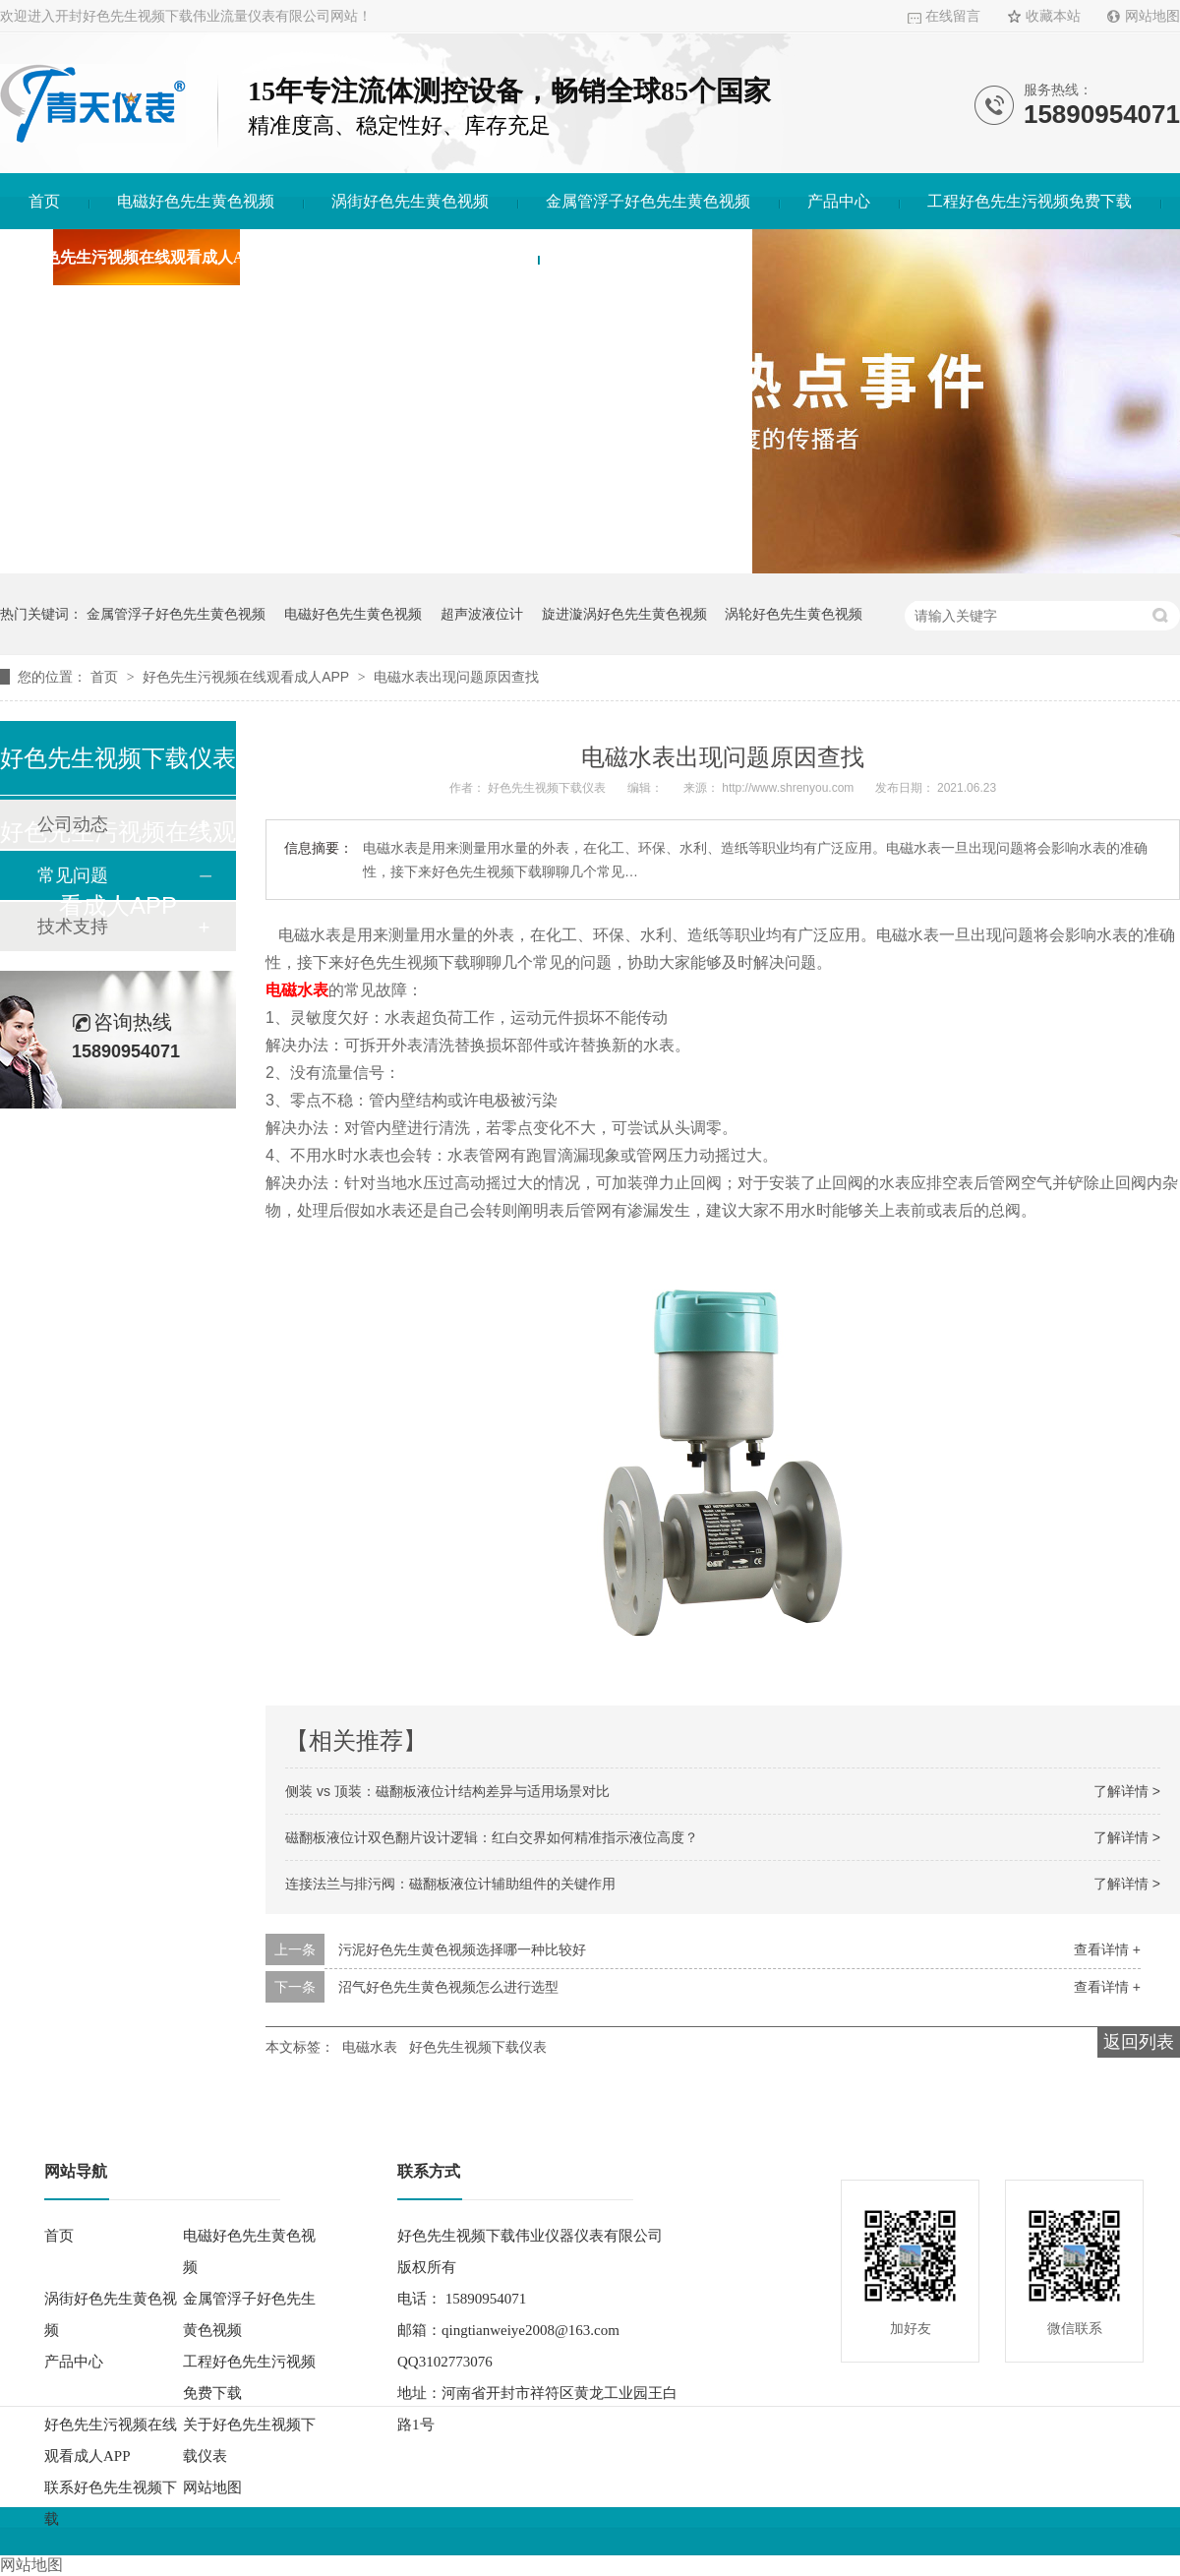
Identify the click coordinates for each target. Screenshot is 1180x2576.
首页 (44, 201)
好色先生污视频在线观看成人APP (146, 257)
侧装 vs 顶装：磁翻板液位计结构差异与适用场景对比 (447, 1791)
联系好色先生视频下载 (645, 257)
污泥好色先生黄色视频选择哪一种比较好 (462, 1949)
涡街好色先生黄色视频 (410, 201)
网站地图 (1152, 16)
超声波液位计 (482, 614)
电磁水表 (369, 2047)
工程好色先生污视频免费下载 (1029, 201)
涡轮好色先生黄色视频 (793, 614)
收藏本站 (1053, 16)
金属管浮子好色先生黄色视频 (648, 201)
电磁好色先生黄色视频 (195, 201)
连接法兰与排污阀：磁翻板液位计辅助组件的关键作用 (450, 1883)
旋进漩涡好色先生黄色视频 (624, 614)
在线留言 (952, 16)
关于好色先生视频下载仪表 (415, 257)
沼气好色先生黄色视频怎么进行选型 (448, 1987)
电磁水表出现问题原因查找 (456, 677)
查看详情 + (1107, 1949)
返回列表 (1138, 2042)
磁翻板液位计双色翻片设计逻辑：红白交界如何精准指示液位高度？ (491, 1837)
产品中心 (838, 201)
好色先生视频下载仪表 (478, 2047)
